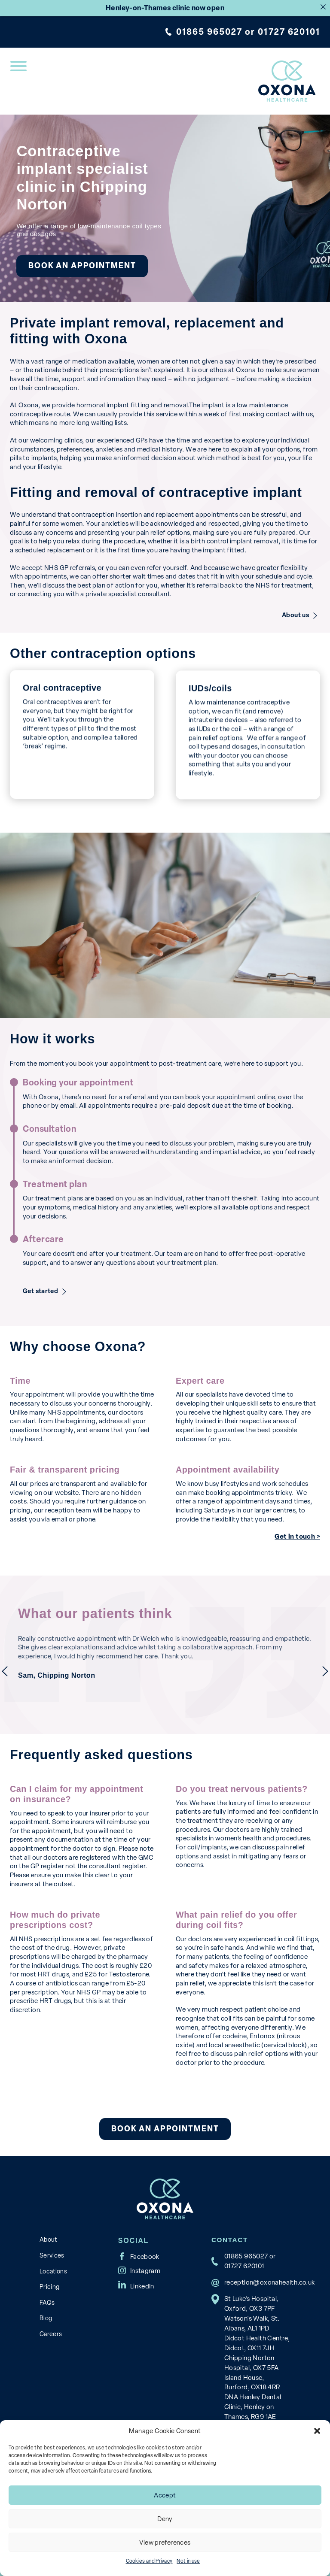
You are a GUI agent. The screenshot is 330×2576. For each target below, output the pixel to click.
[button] (317, 2431)
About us (295, 615)
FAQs (47, 2302)
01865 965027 (209, 32)
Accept (165, 2495)
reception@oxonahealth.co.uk (269, 2282)
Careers (51, 2334)
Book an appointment (82, 265)
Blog (46, 2318)
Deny (165, 2519)
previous (5, 1671)
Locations (53, 2271)
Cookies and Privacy (149, 2561)
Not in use (188, 2561)
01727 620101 (289, 32)
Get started (42, 1291)
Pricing (50, 2287)
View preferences (164, 2542)
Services (52, 2255)
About (48, 2239)
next (325, 1671)
